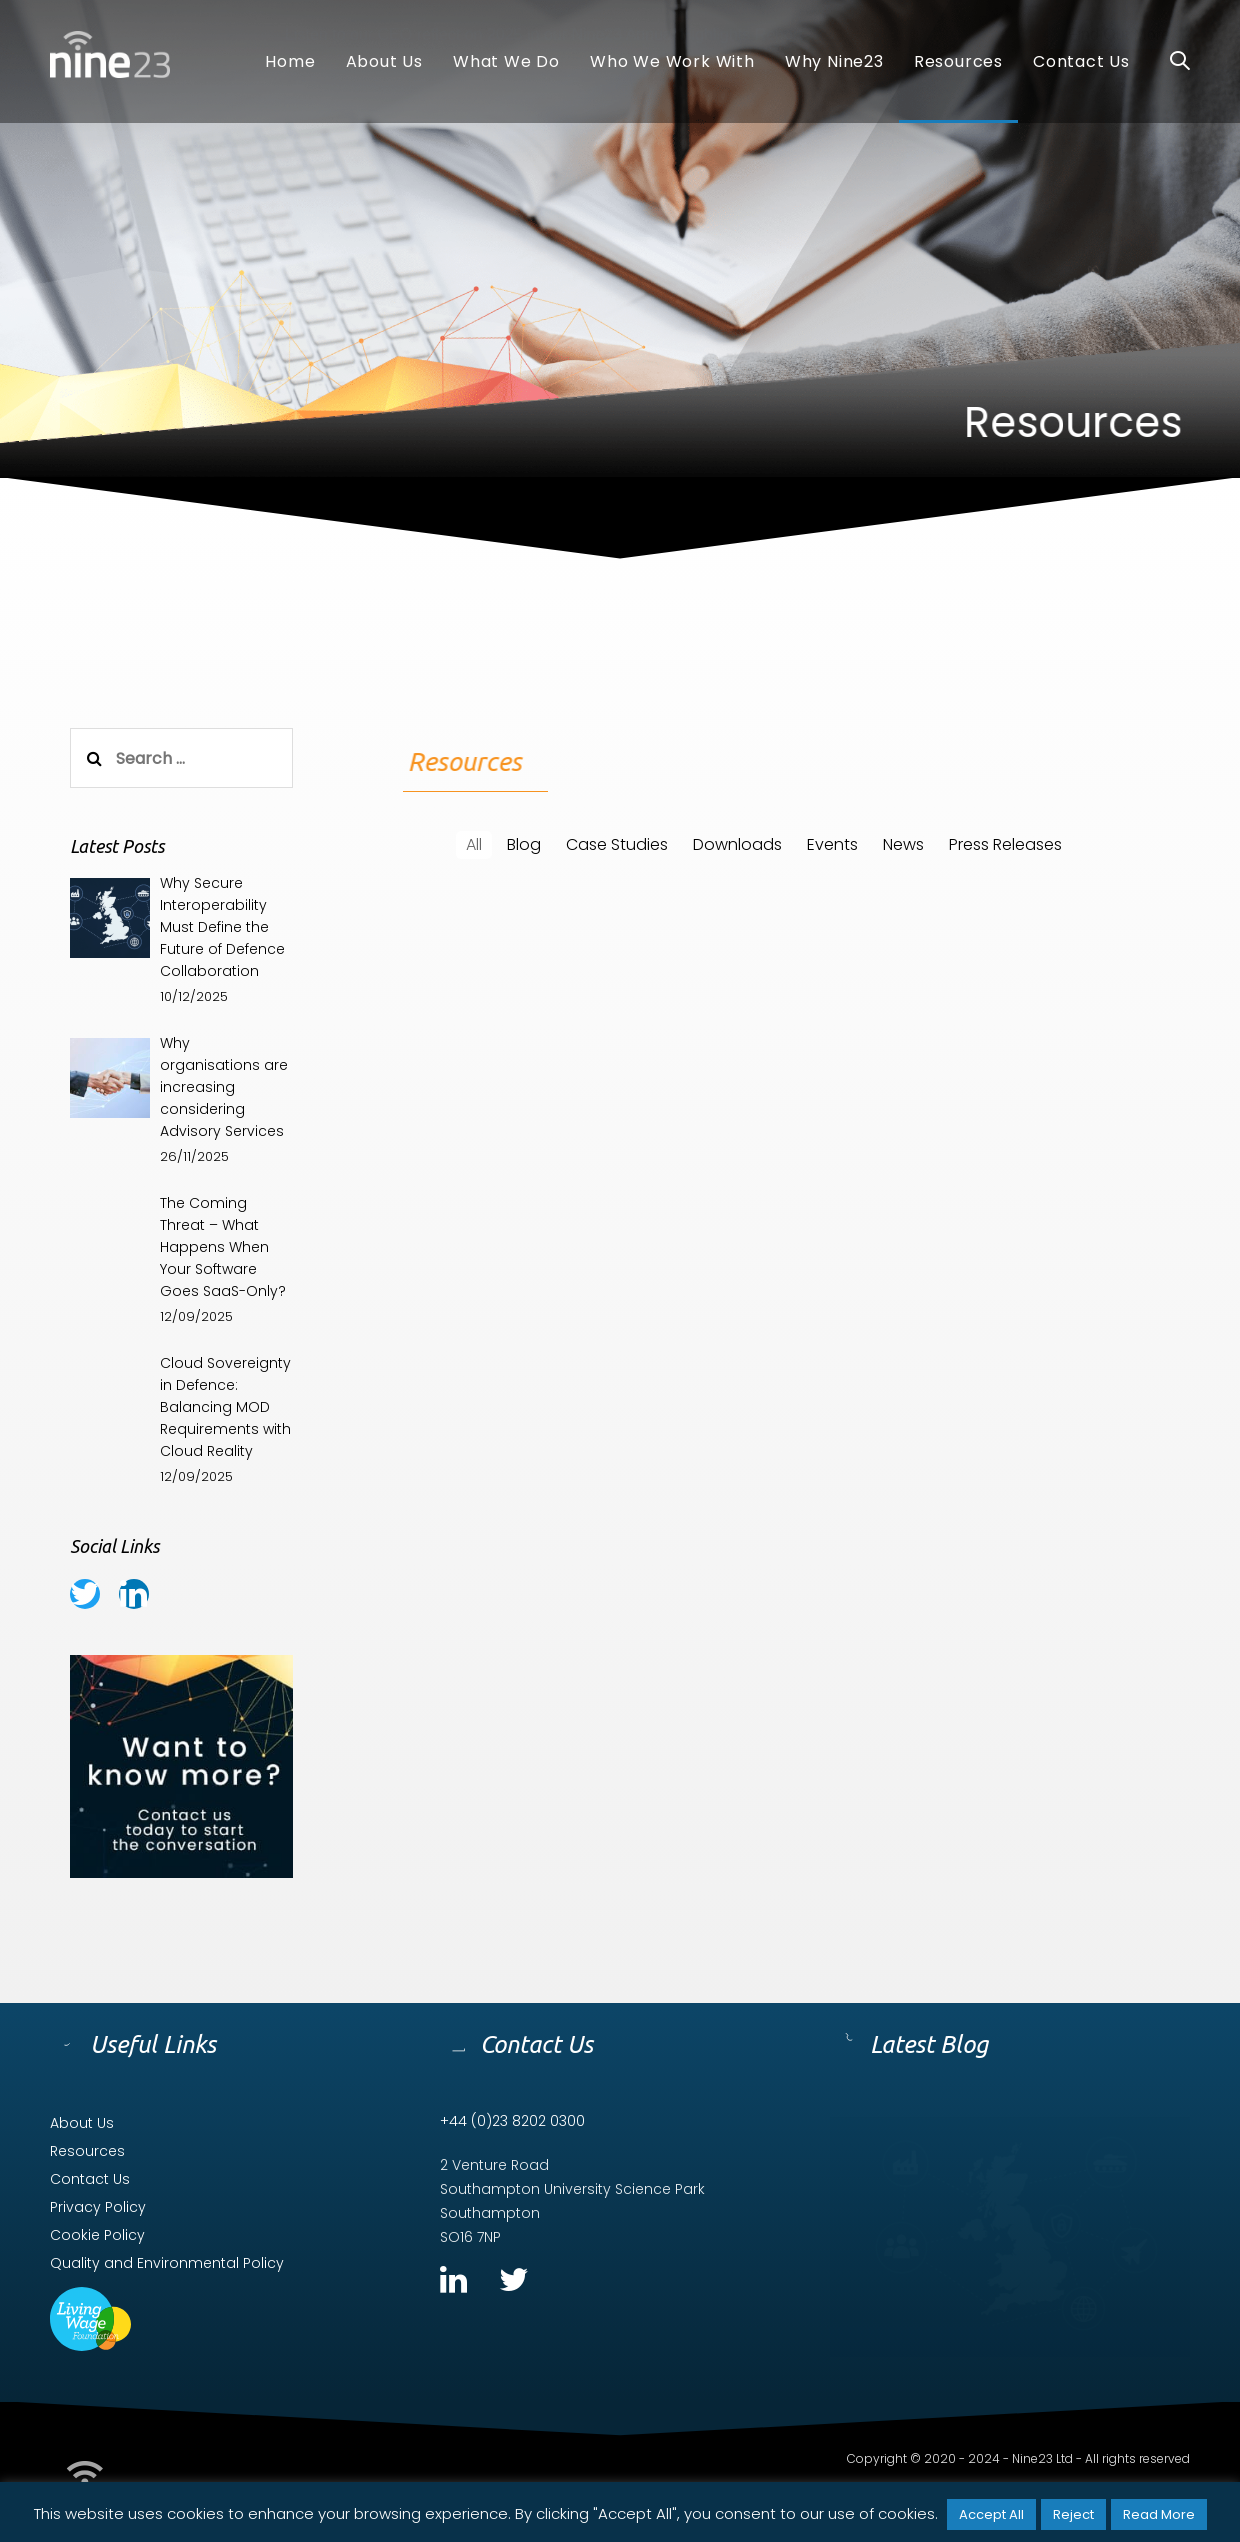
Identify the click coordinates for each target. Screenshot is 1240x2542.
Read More (1159, 2514)
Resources (87, 2151)
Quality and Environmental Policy (167, 2263)
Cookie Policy (97, 2235)
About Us (82, 2123)
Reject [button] (1073, 2514)
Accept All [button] (991, 2514)
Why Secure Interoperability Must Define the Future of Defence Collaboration (222, 927)
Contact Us (90, 2179)
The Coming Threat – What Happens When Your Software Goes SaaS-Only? (223, 1247)
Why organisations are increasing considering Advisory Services (224, 1087)
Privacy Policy (98, 2207)
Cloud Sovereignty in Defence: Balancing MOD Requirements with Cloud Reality (225, 1407)
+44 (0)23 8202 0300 (512, 2121)
